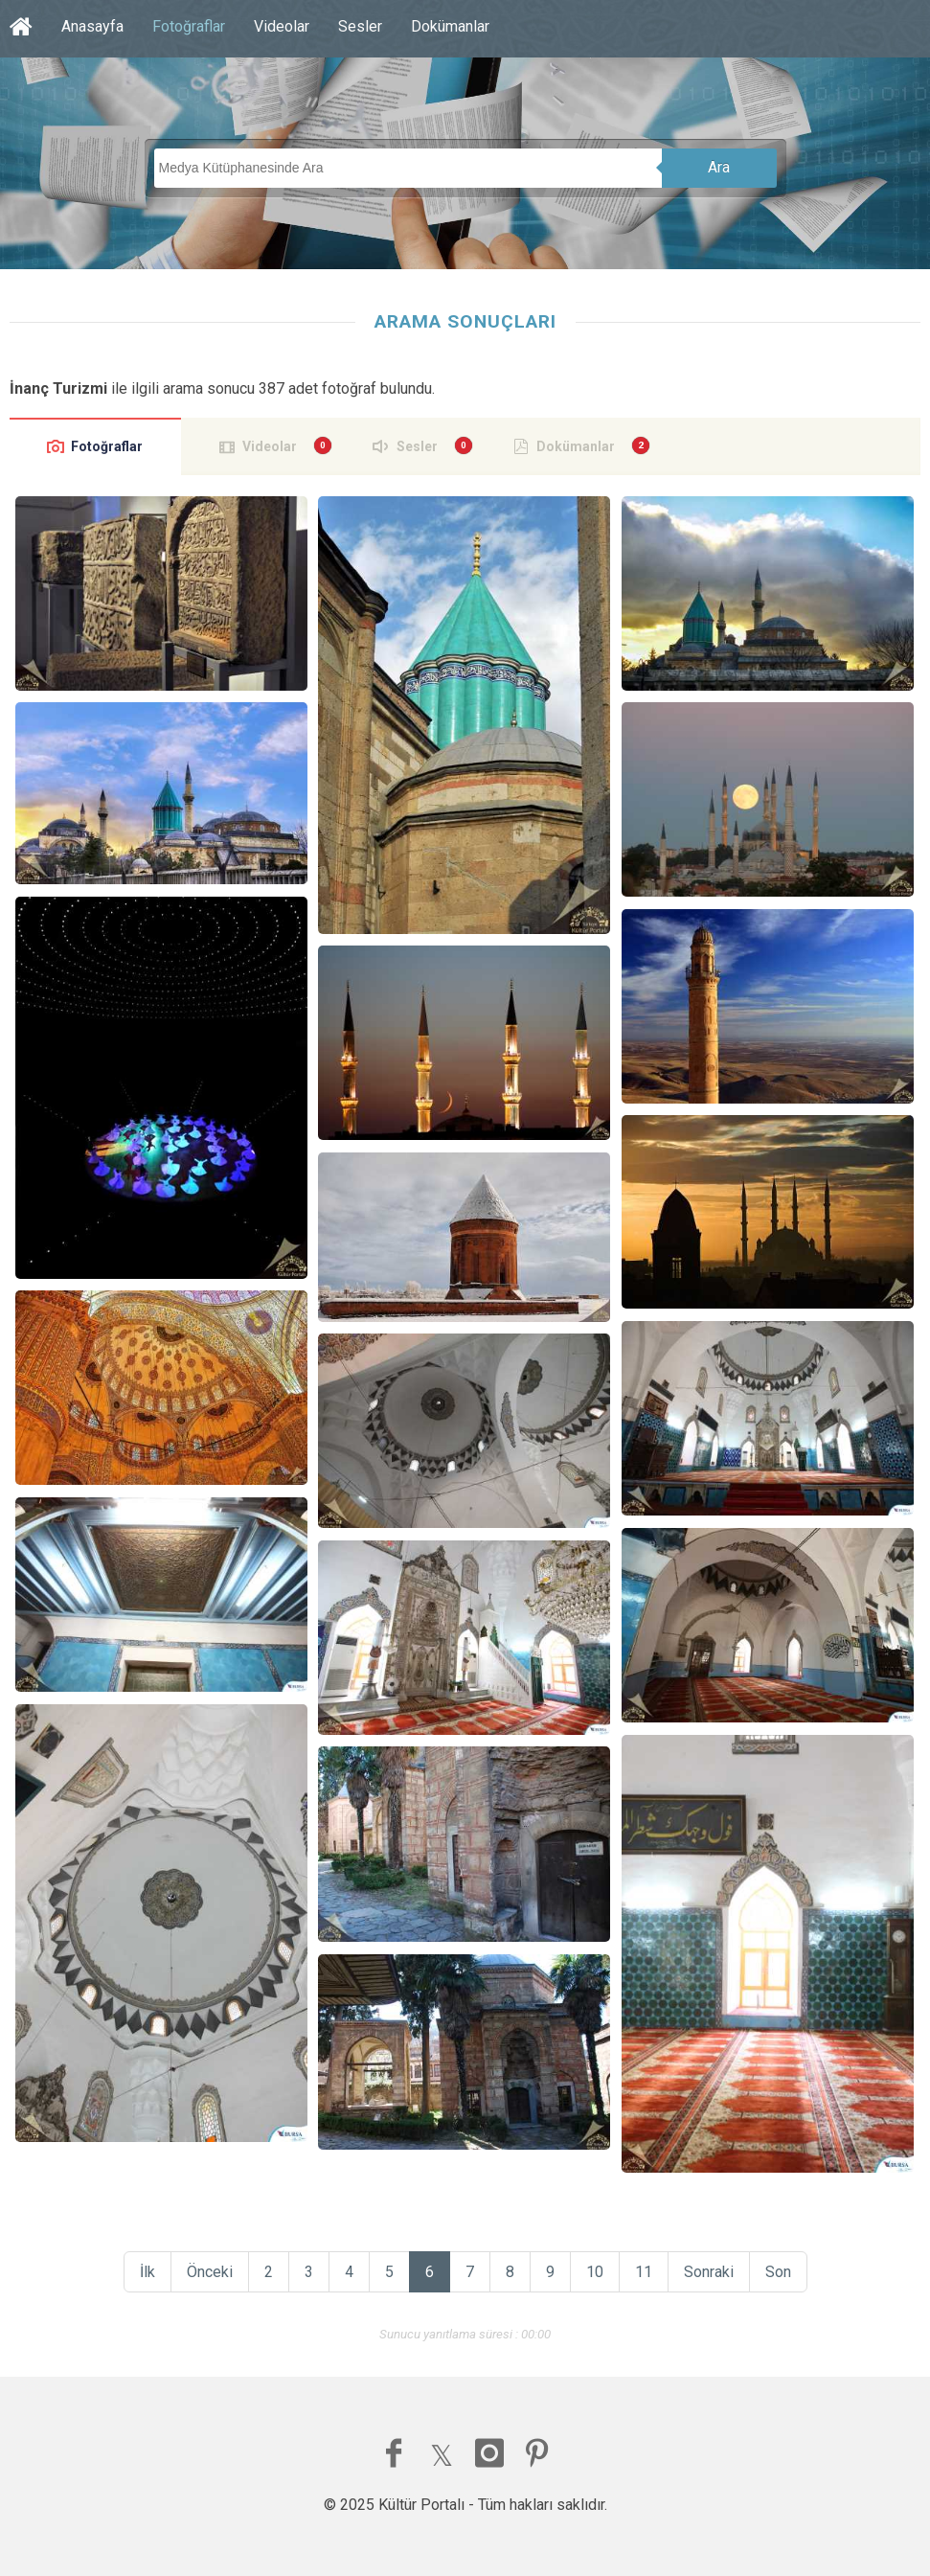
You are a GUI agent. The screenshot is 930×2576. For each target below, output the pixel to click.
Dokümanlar (450, 26)
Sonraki (709, 2272)
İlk (147, 2272)
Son (778, 2272)
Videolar (281, 26)
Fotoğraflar (188, 26)
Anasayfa (92, 26)
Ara (719, 167)
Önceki (210, 2272)
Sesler (360, 26)
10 (594, 2272)
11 (643, 2272)
